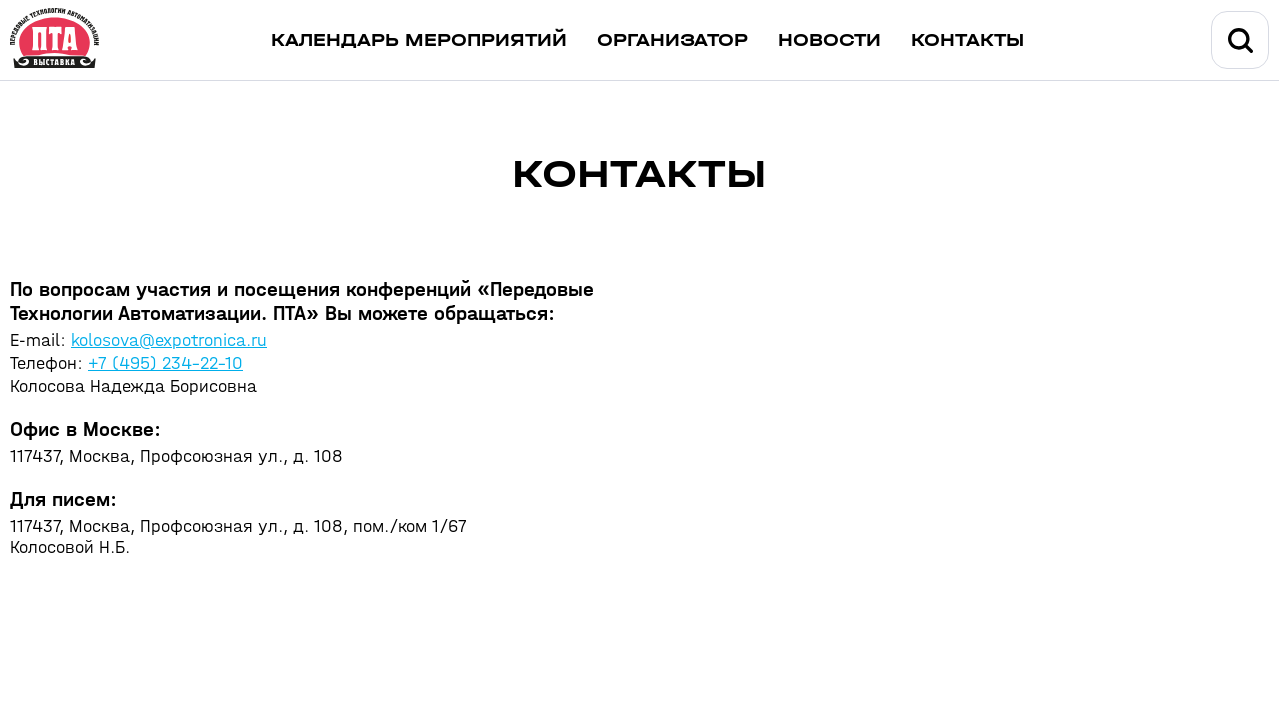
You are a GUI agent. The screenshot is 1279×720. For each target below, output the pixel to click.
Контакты (967, 40)
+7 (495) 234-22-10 (165, 363)
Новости (829, 40)
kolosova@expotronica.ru (169, 340)
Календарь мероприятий (419, 40)
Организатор (672, 40)
